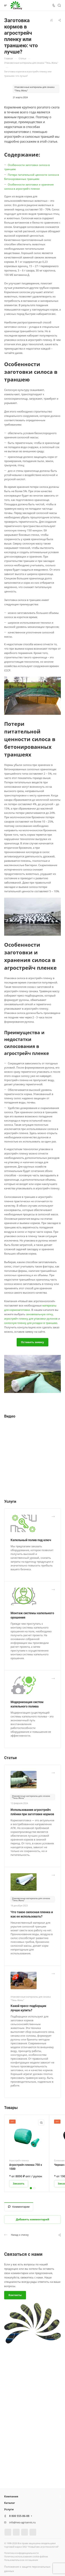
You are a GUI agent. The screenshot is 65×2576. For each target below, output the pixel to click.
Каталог (9, 2503)
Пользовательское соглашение (21, 2560)
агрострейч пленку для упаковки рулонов (31, 1318)
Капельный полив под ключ (31, 1540)
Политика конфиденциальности (21, 2553)
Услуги (9, 2509)
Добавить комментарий (32, 2219)
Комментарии (18, 2206)
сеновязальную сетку (39, 1314)
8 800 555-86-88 (19, 2516)
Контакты (15, 2295)
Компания (11, 2496)
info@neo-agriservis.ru (22, 2522)
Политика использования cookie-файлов (26, 2556)
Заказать (18, 2183)
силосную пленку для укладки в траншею (30, 1323)
